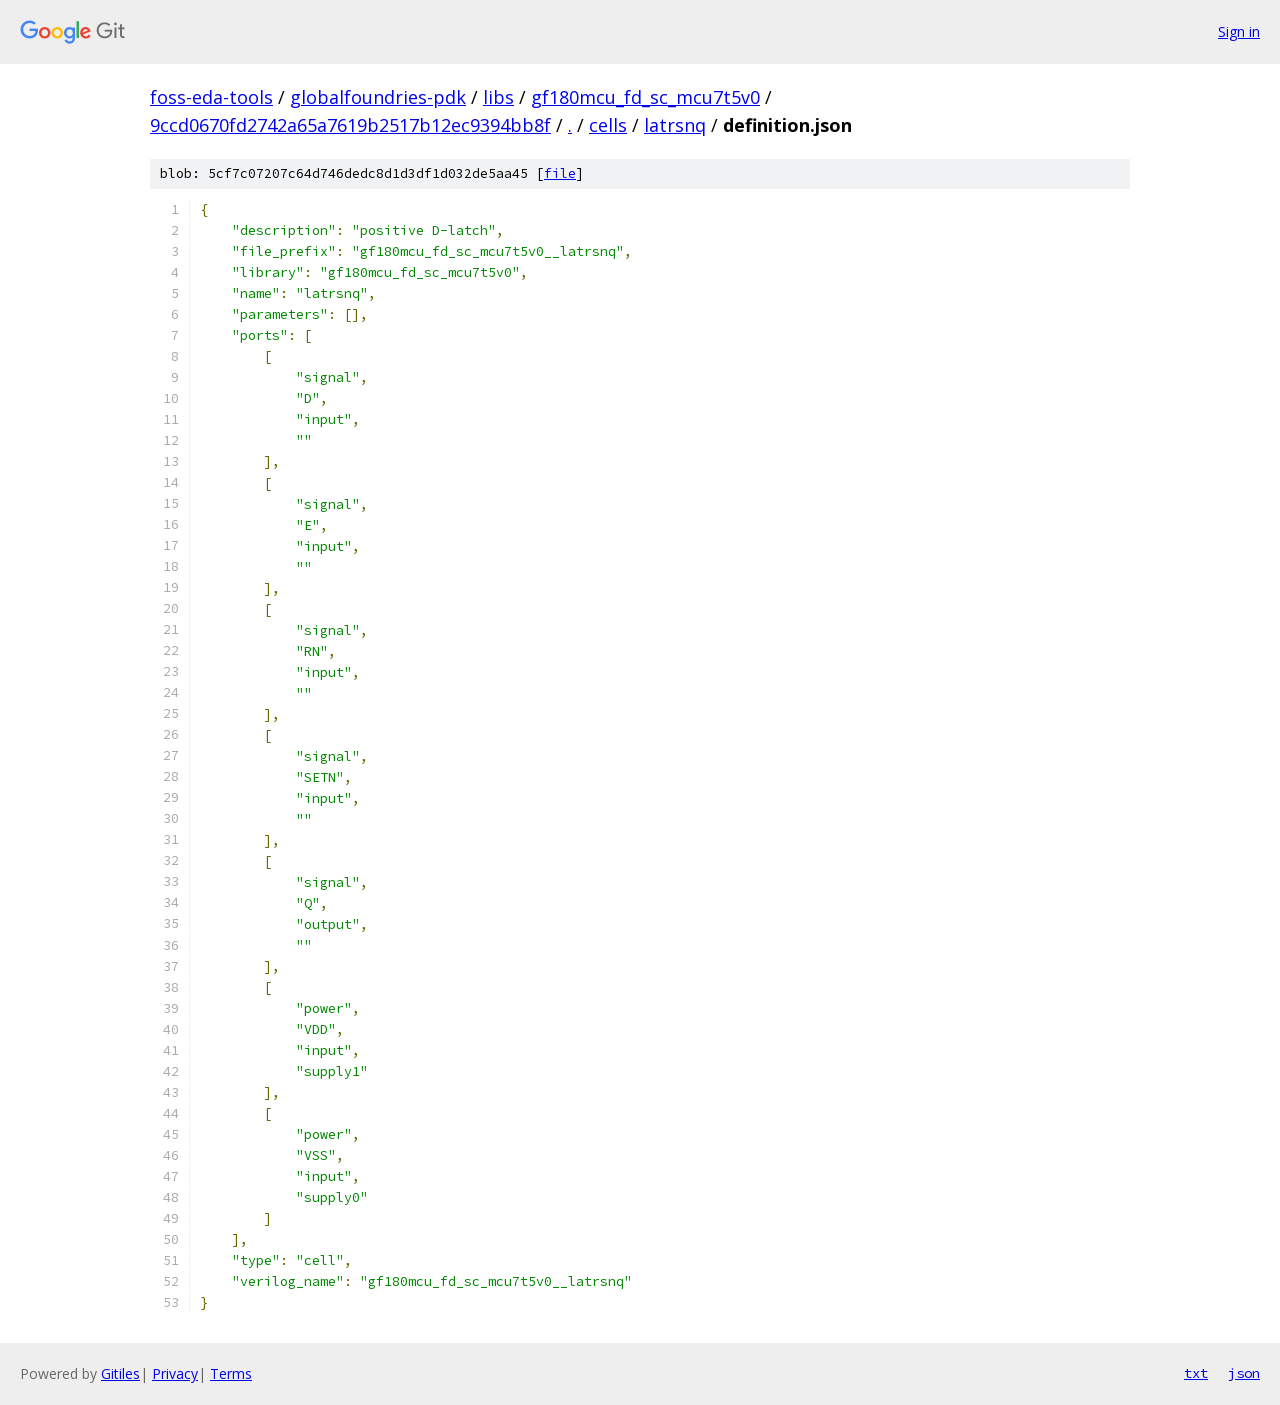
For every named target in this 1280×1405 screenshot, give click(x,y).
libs (498, 97)
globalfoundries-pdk (378, 97)
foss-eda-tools (211, 97)
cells (608, 125)
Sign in (1239, 31)
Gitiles (120, 1373)
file (560, 173)
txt (1196, 1373)
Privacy (175, 1373)
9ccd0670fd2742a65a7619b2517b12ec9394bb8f (350, 125)
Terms (231, 1373)
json (1244, 1373)
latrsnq (675, 125)
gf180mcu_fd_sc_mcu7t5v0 (645, 97)
